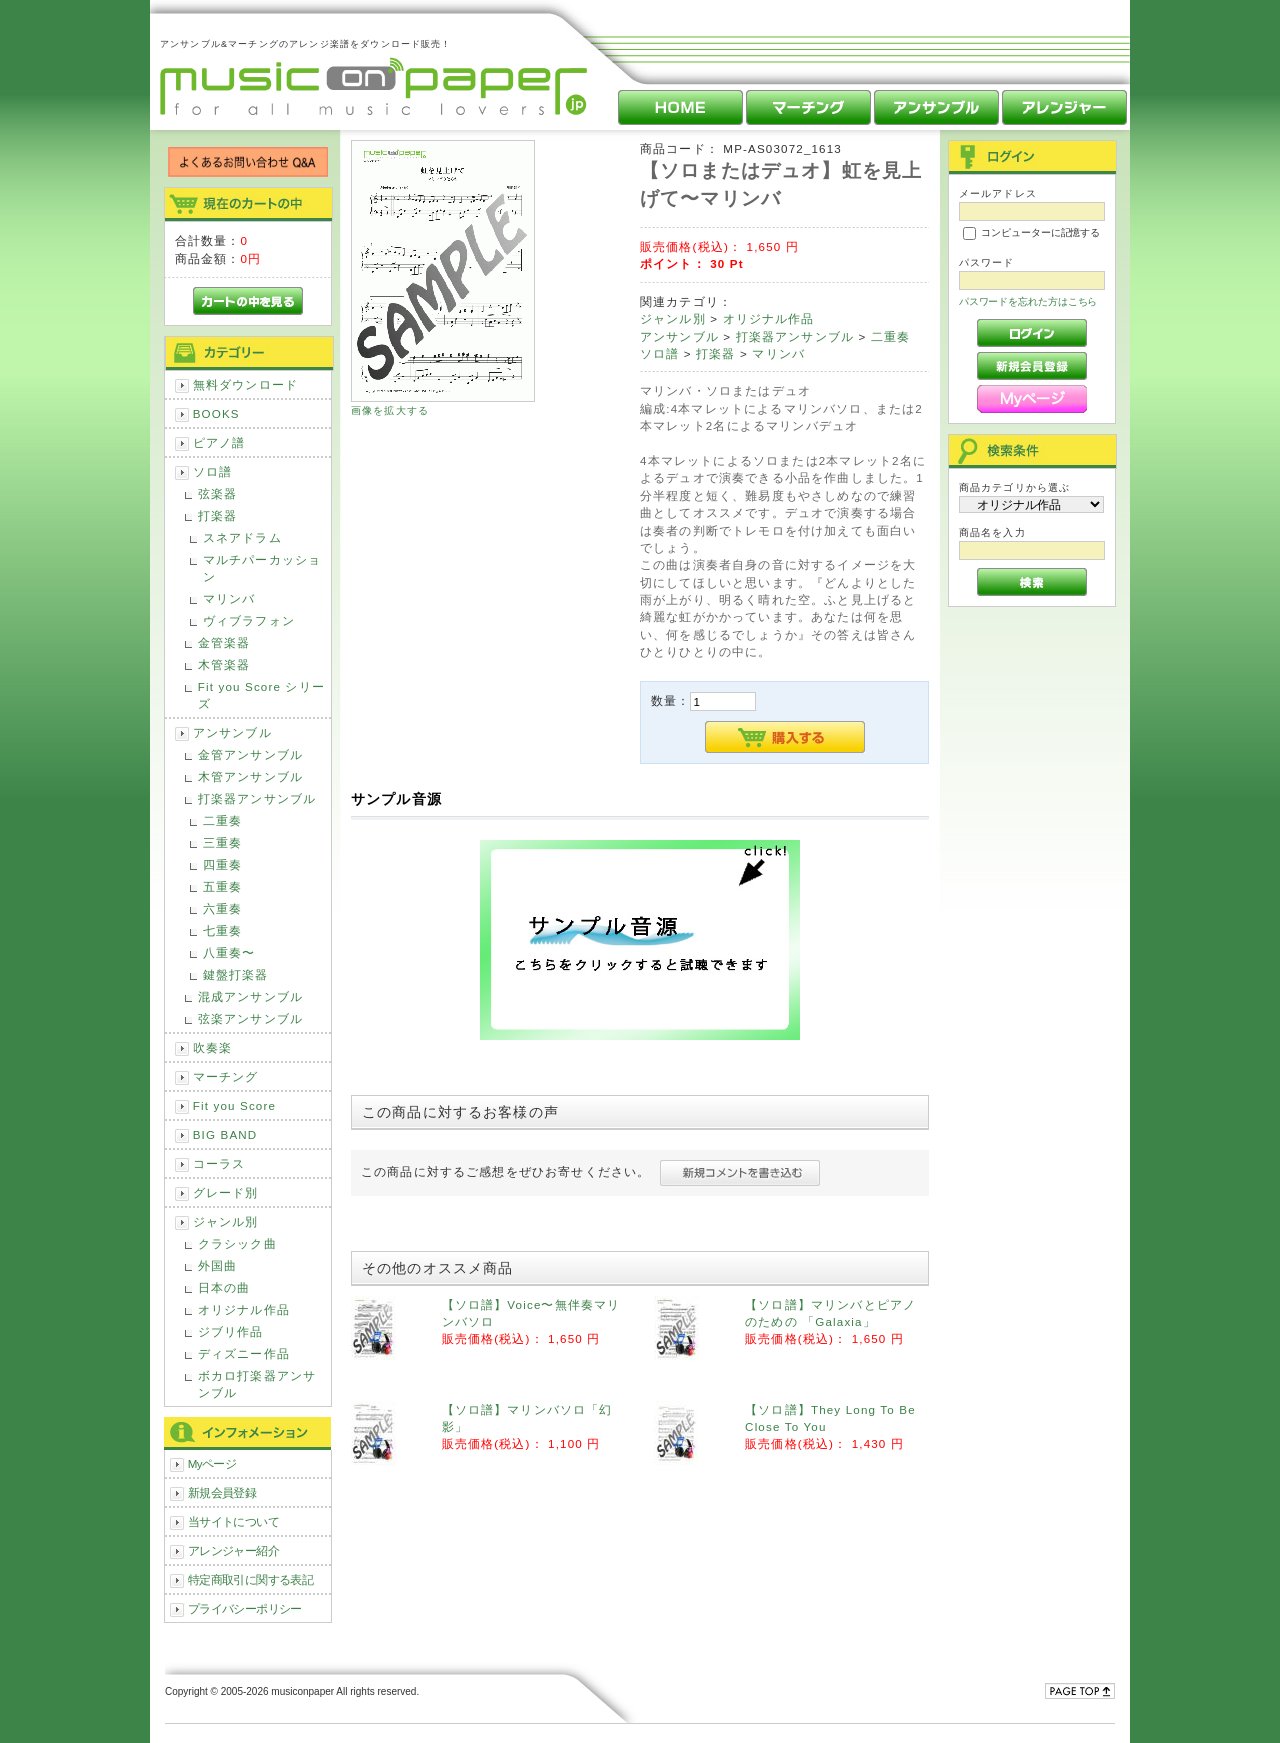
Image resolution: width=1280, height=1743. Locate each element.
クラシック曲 (237, 1243)
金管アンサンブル (250, 754)
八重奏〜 (229, 952)
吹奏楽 (212, 1047)
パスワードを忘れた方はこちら (1028, 301)
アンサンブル (232, 732)
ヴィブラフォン (249, 620)
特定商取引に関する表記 (251, 1579)
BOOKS (216, 413)
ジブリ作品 (231, 1331)
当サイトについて (233, 1521)
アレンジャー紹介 (233, 1550)
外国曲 (217, 1265)
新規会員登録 (222, 1492)
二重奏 (222, 820)
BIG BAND (225, 1134)
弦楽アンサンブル (250, 1018)
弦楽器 (217, 493)
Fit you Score (234, 1105)
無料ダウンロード (245, 384)
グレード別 (226, 1192)
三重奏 (222, 842)
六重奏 (222, 908)
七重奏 (222, 930)
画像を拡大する (390, 410)
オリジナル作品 (244, 1309)
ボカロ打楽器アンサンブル (257, 1384)
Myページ (212, 1463)
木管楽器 (224, 664)
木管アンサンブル (250, 776)
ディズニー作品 (244, 1353)
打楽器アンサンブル (257, 798)
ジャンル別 (226, 1221)
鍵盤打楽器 (236, 974)
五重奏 (222, 886)
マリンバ (229, 598)
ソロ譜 (212, 471)
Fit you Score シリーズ (261, 695)
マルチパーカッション (262, 568)
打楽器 (217, 515)
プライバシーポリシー (245, 1608)
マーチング (226, 1076)
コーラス (219, 1163)
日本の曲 (224, 1287)
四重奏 (222, 864)
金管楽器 (224, 642)
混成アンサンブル (250, 996)
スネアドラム (242, 537)
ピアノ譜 (219, 442)
